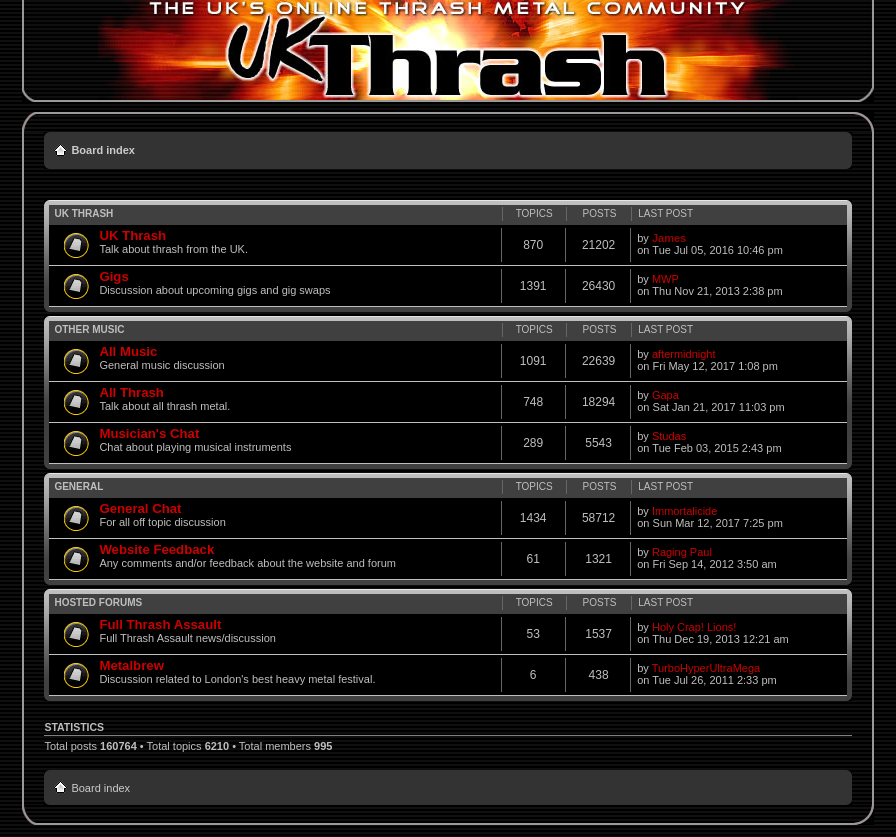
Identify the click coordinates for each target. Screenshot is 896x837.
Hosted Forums (98, 602)
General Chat (140, 508)
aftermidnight (684, 354)
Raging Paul (682, 552)
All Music (128, 351)
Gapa (665, 395)
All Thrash (131, 392)
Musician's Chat (149, 433)
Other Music (89, 329)
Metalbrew (131, 665)
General (78, 486)
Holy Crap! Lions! (694, 627)
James (669, 238)
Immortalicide (684, 511)
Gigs (113, 276)
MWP (665, 279)
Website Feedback (156, 549)
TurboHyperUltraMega (706, 668)
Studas (669, 436)
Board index (103, 150)
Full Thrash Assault (160, 624)
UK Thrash (83, 213)
